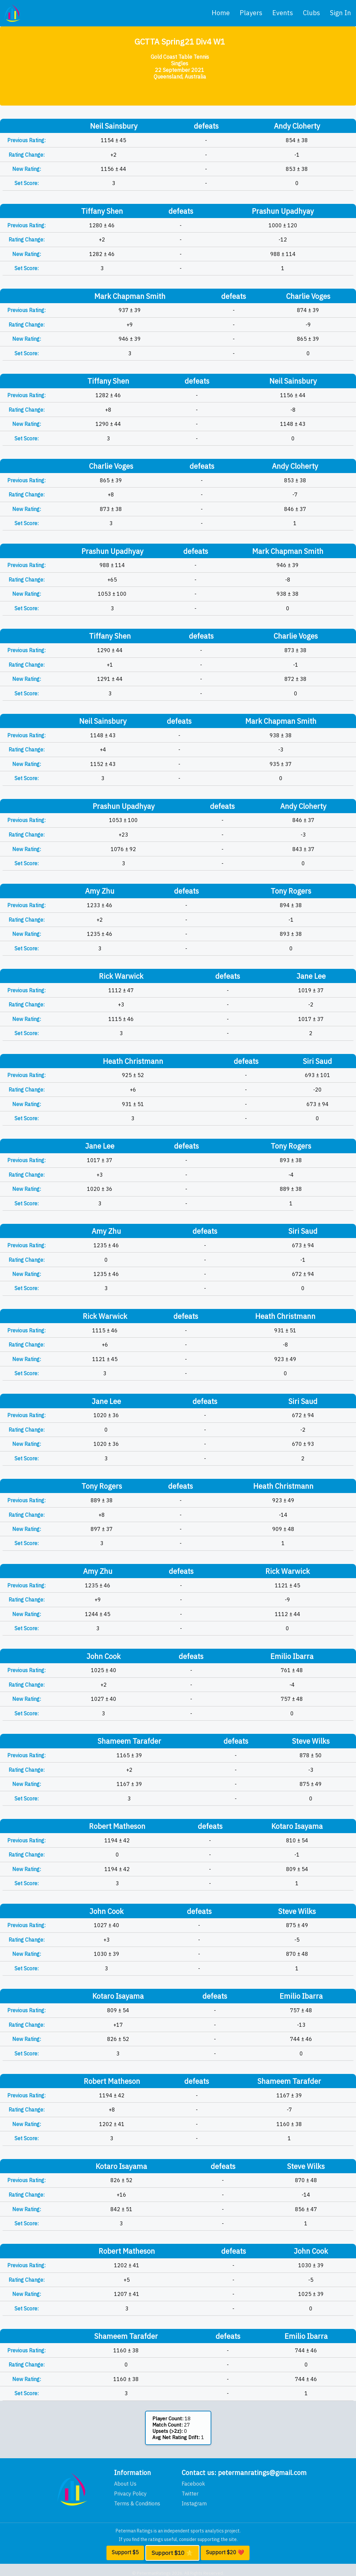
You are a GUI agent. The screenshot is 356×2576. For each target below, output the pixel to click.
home (221, 12)
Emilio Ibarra (291, 1656)
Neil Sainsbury (113, 126)
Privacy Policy (130, 2493)
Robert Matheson (117, 1826)
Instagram (194, 2503)
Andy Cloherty (297, 126)
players (251, 12)
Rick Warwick (121, 976)
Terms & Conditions (137, 2503)
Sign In (340, 12)
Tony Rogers (291, 891)
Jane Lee (311, 976)
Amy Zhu (99, 891)
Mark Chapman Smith (129, 296)
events (282, 12)
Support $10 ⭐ (172, 2553)
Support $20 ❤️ (225, 2552)
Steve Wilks (311, 1741)
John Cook (103, 1656)
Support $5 (125, 2552)
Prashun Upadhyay (283, 211)
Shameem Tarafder (129, 1741)
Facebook (193, 2483)
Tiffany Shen (102, 211)
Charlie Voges (308, 296)
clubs (311, 12)
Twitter (190, 2493)
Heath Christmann (133, 1061)
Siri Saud (317, 1061)
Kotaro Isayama (297, 1826)
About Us (125, 2483)
